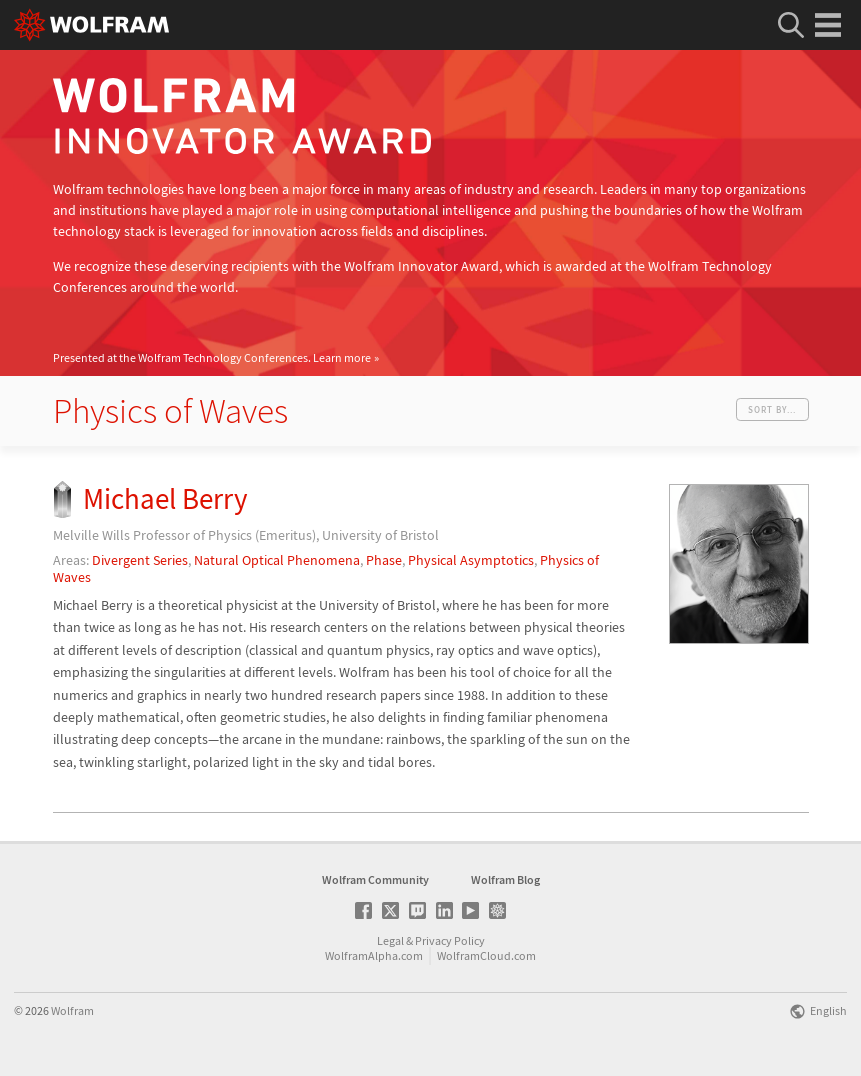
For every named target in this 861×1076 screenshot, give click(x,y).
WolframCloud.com (486, 955)
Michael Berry (165, 498)
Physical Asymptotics (471, 560)
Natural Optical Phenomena (277, 560)
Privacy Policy (450, 940)
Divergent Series (140, 560)
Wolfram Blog (505, 879)
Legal (390, 940)
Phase (384, 560)
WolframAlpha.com (374, 955)
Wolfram (72, 1010)
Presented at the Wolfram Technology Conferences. (212, 357)
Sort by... (772, 409)
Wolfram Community (375, 879)
